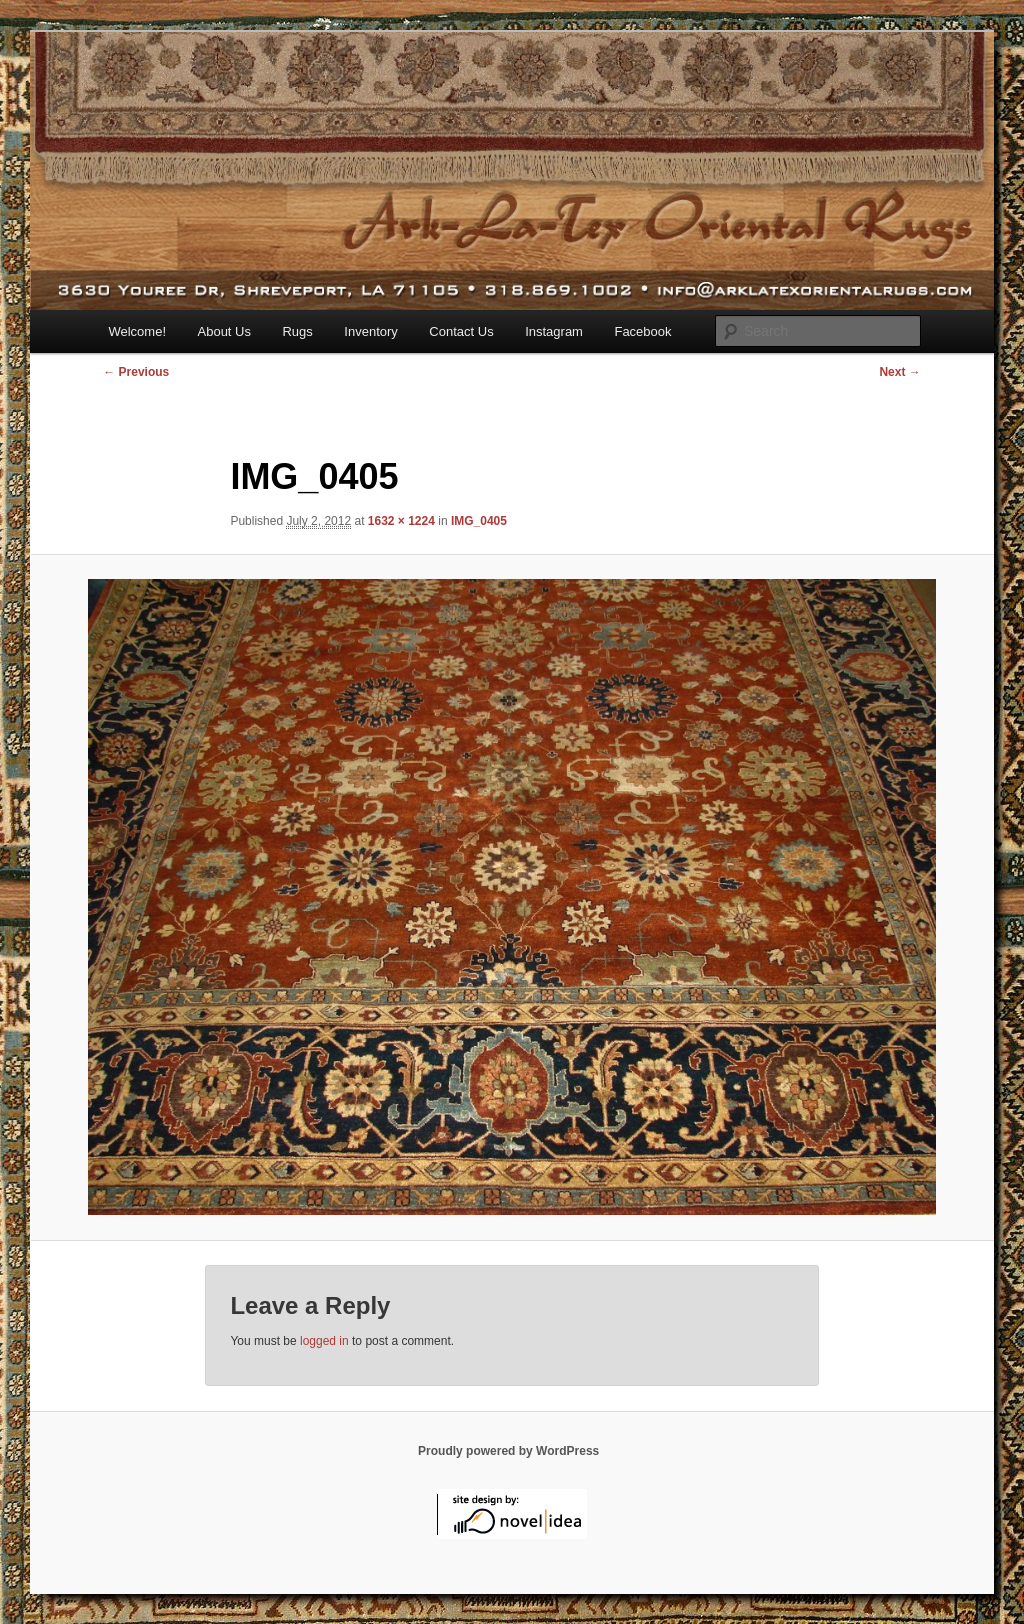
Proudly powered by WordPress (508, 1451)
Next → (899, 372)
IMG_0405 (479, 521)
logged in (324, 1341)
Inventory (370, 331)
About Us (224, 331)
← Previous (136, 372)
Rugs (297, 331)
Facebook (642, 331)
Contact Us (461, 331)
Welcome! (137, 331)
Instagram (554, 331)
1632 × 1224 (401, 521)
